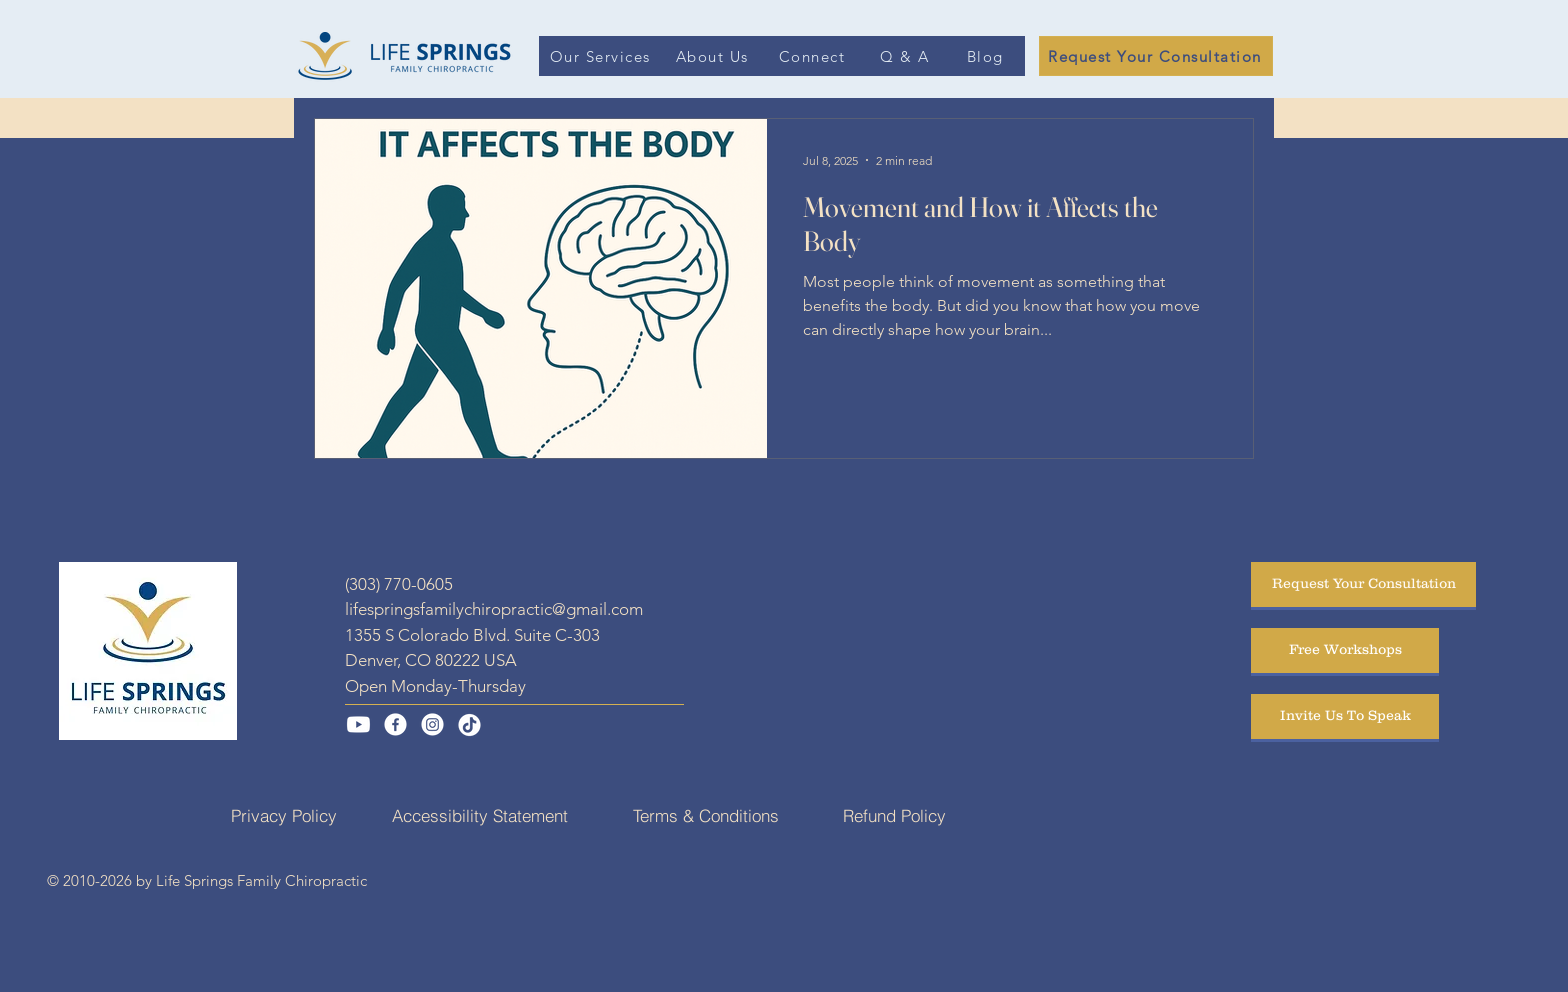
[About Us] (714, 56)
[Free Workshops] (1345, 650)
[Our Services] (602, 56)
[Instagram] (432, 724)
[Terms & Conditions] (706, 816)
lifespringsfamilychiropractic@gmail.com (494, 609)
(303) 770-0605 (399, 584)
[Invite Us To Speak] (1345, 716)
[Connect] (814, 56)
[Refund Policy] (894, 816)
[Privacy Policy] (283, 816)
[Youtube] (358, 724)
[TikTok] (469, 724)
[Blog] (987, 56)
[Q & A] (906, 56)
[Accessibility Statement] (480, 816)
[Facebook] (395, 724)
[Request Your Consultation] (1156, 56)
